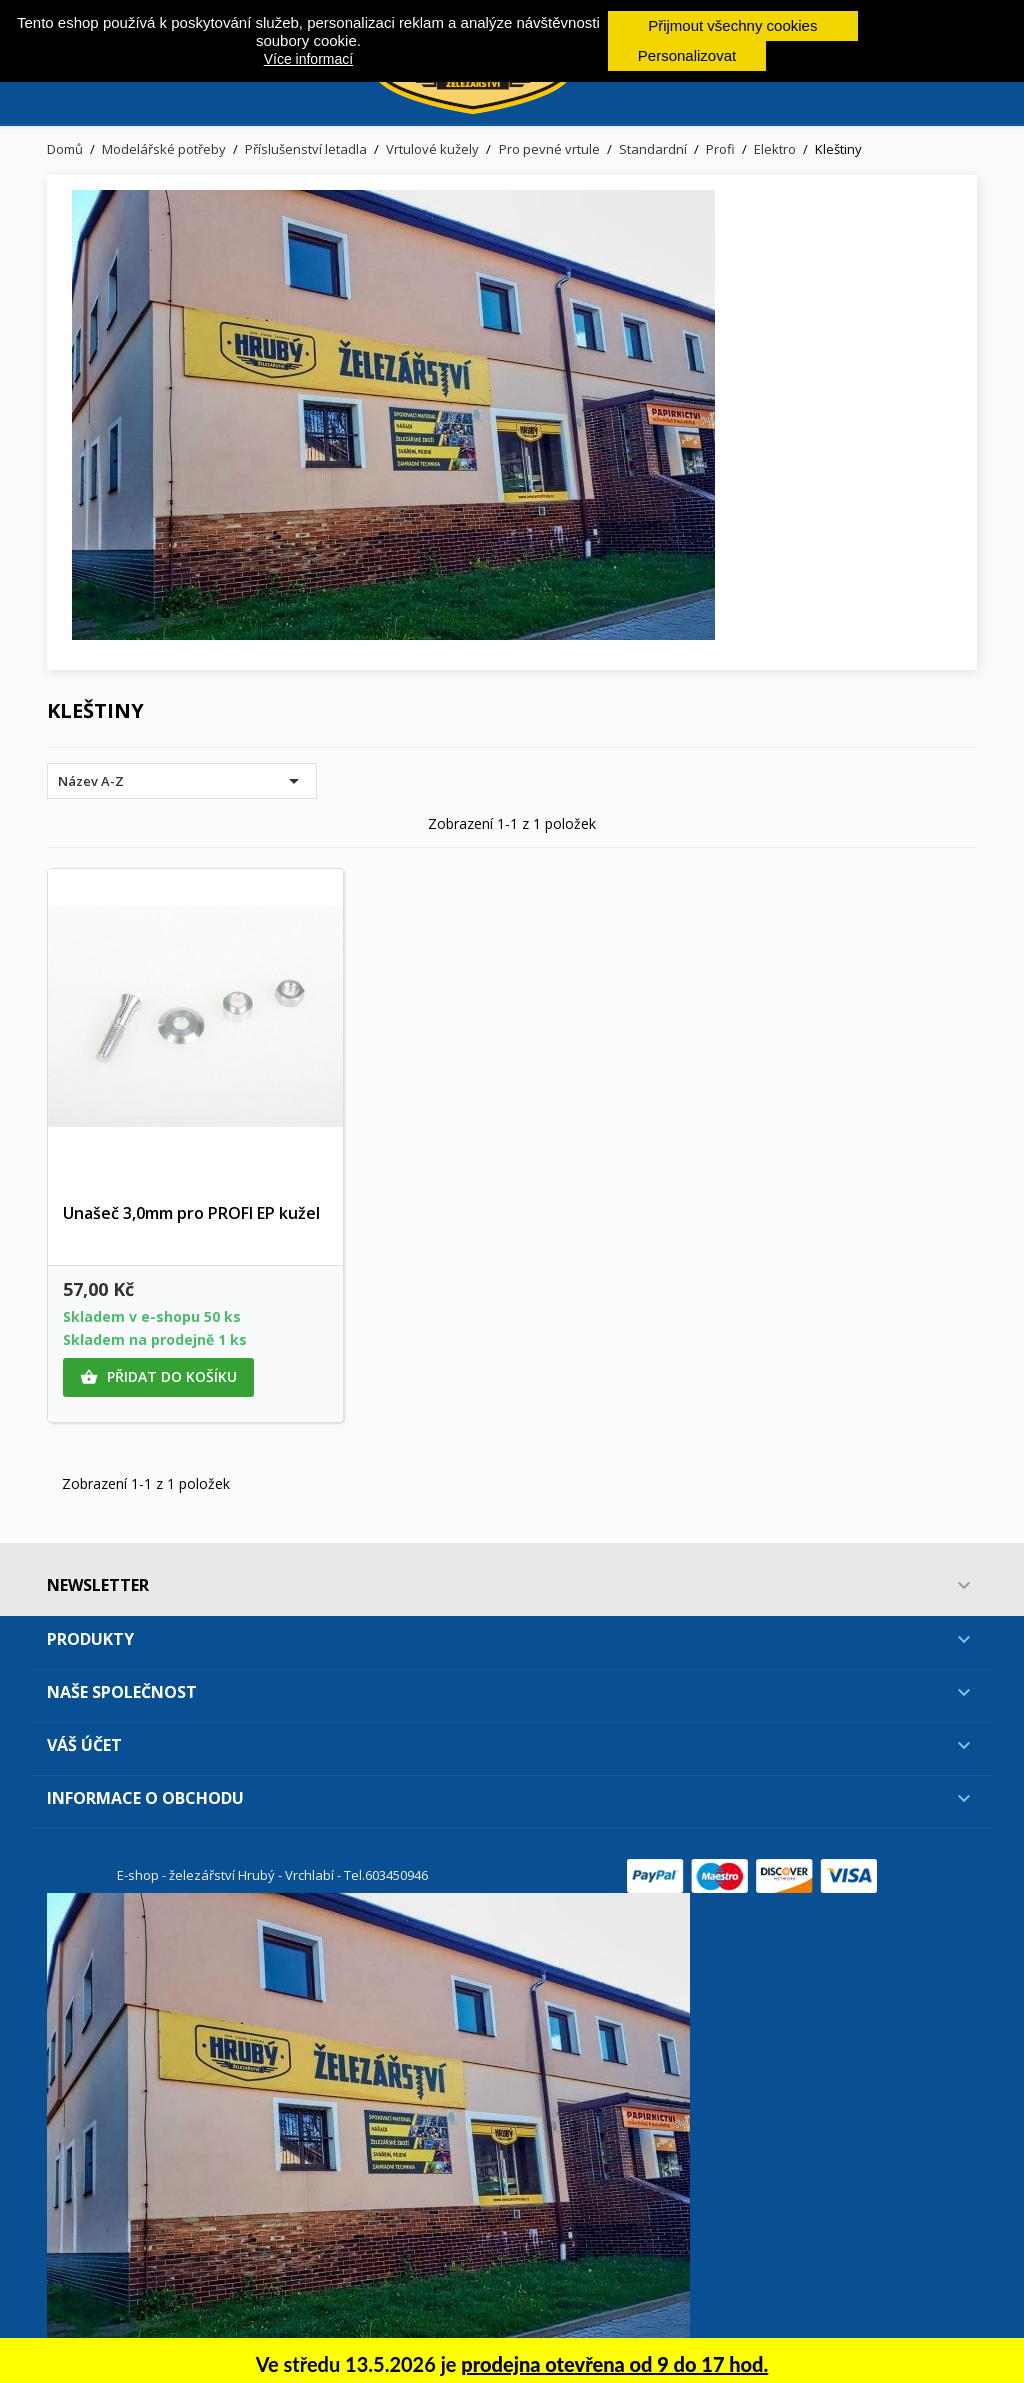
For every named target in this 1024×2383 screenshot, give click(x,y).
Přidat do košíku (158, 1377)
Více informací (308, 59)
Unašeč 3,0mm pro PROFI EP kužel (191, 1213)
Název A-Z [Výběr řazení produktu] (182, 781)
